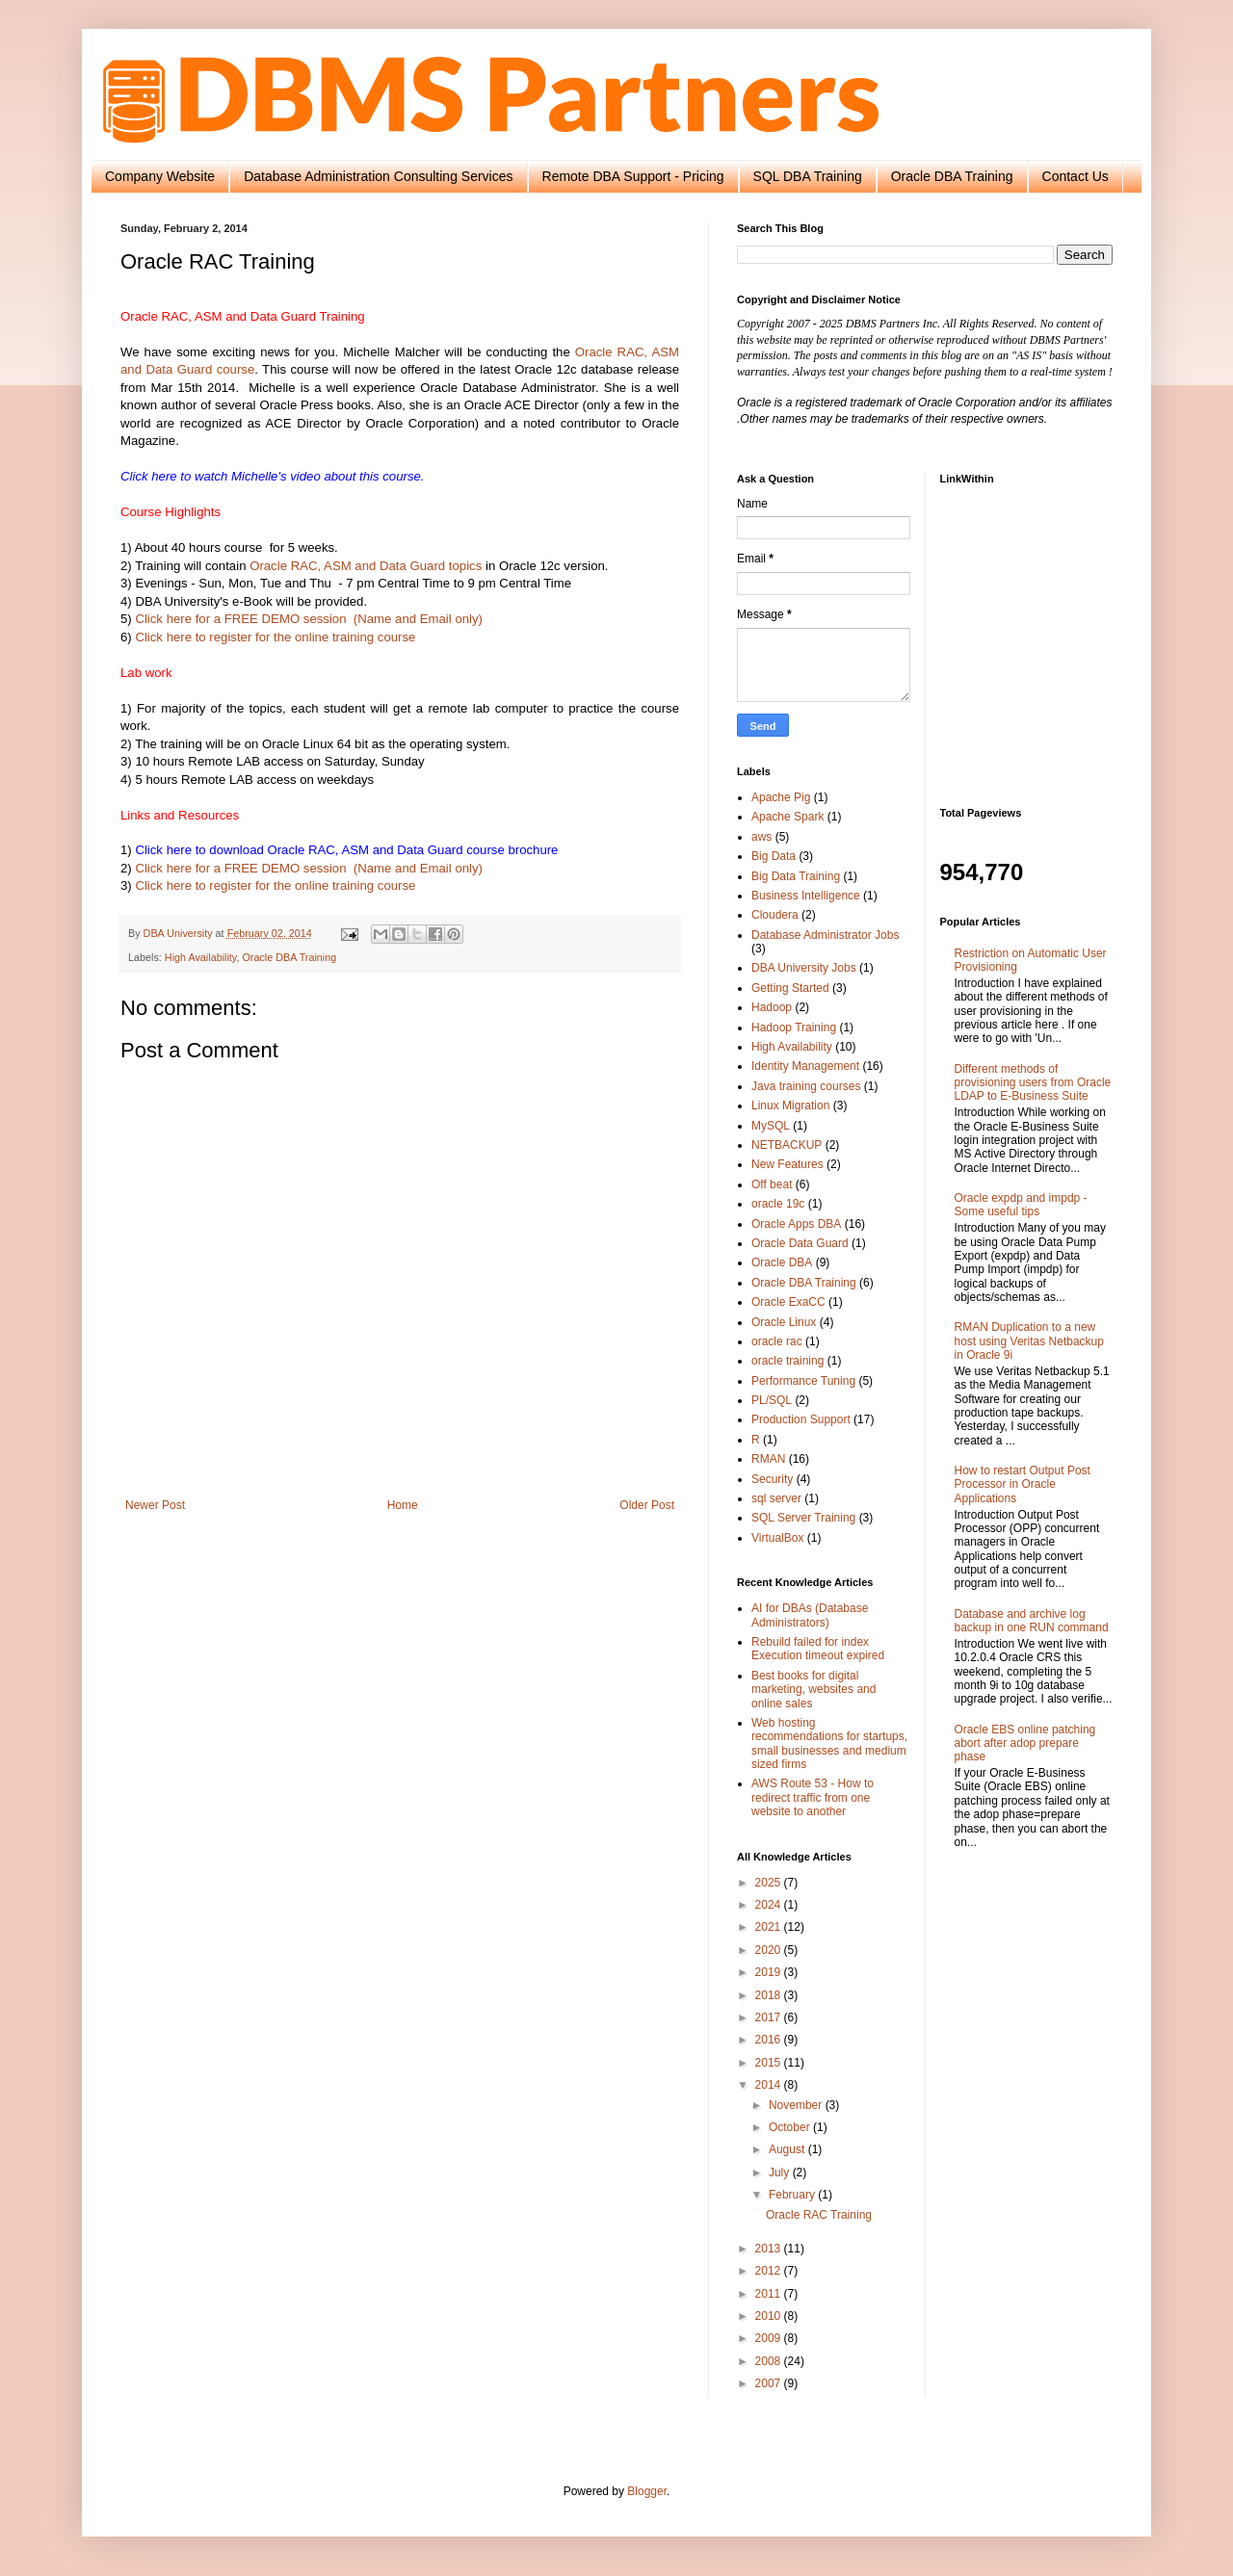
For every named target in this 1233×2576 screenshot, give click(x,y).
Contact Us (1075, 176)
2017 (769, 2017)
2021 (769, 1927)
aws (761, 837)
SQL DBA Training (807, 176)
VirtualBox (777, 1538)
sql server (776, 1498)
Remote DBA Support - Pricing (633, 176)
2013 (769, 2248)
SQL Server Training (803, 1517)
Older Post (646, 1505)
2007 (769, 2383)
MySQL (770, 1125)
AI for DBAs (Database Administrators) (809, 1614)
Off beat (771, 1184)
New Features (787, 1164)
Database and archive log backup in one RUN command (1032, 1620)
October (791, 2127)
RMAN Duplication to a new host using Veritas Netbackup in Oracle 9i (1029, 1341)
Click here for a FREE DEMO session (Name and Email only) (309, 618)
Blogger (647, 2491)
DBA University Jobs (803, 968)
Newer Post (155, 1505)
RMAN (768, 1459)
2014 (769, 2085)
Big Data (773, 856)
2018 (769, 1995)
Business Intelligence (805, 895)
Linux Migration (790, 1105)
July (781, 2172)
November (797, 2105)
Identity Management (805, 1066)
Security (772, 1479)
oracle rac (776, 1341)
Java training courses (805, 1086)
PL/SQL (771, 1400)
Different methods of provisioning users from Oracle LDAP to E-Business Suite (1033, 1083)
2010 (769, 2316)
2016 (769, 2039)
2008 (769, 2361)
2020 (769, 1950)
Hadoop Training (793, 1027)
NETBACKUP (786, 1145)
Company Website (160, 176)
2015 (769, 2062)
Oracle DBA (781, 1262)
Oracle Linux (783, 1322)
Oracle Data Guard (800, 1243)
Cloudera (775, 915)
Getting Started (790, 988)
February (793, 2194)
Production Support (801, 1419)
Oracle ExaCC (788, 1302)
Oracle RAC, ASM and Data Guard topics (365, 566)
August (788, 2149)
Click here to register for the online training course (275, 637)
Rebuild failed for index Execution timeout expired (817, 1648)
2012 (769, 2270)
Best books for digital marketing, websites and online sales (813, 1689)
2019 (769, 1972)
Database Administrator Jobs (825, 935)
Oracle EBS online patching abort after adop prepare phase (1025, 1743)
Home (402, 1505)
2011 (769, 2294)
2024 (769, 1905)
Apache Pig (780, 797)
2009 (769, 2338)
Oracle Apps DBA (796, 1224)
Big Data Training (795, 876)
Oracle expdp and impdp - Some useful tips (1021, 1204)
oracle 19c (777, 1203)
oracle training (787, 1360)
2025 (769, 1882)
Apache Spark (787, 816)
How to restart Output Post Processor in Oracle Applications (1022, 1484)
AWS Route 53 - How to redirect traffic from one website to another (812, 1797)
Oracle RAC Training (819, 2215)
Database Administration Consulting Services (378, 176)
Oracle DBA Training (952, 176)
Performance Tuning (803, 1381)
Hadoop (771, 1007)
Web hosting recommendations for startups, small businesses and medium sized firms (829, 1743)
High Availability (201, 957)
